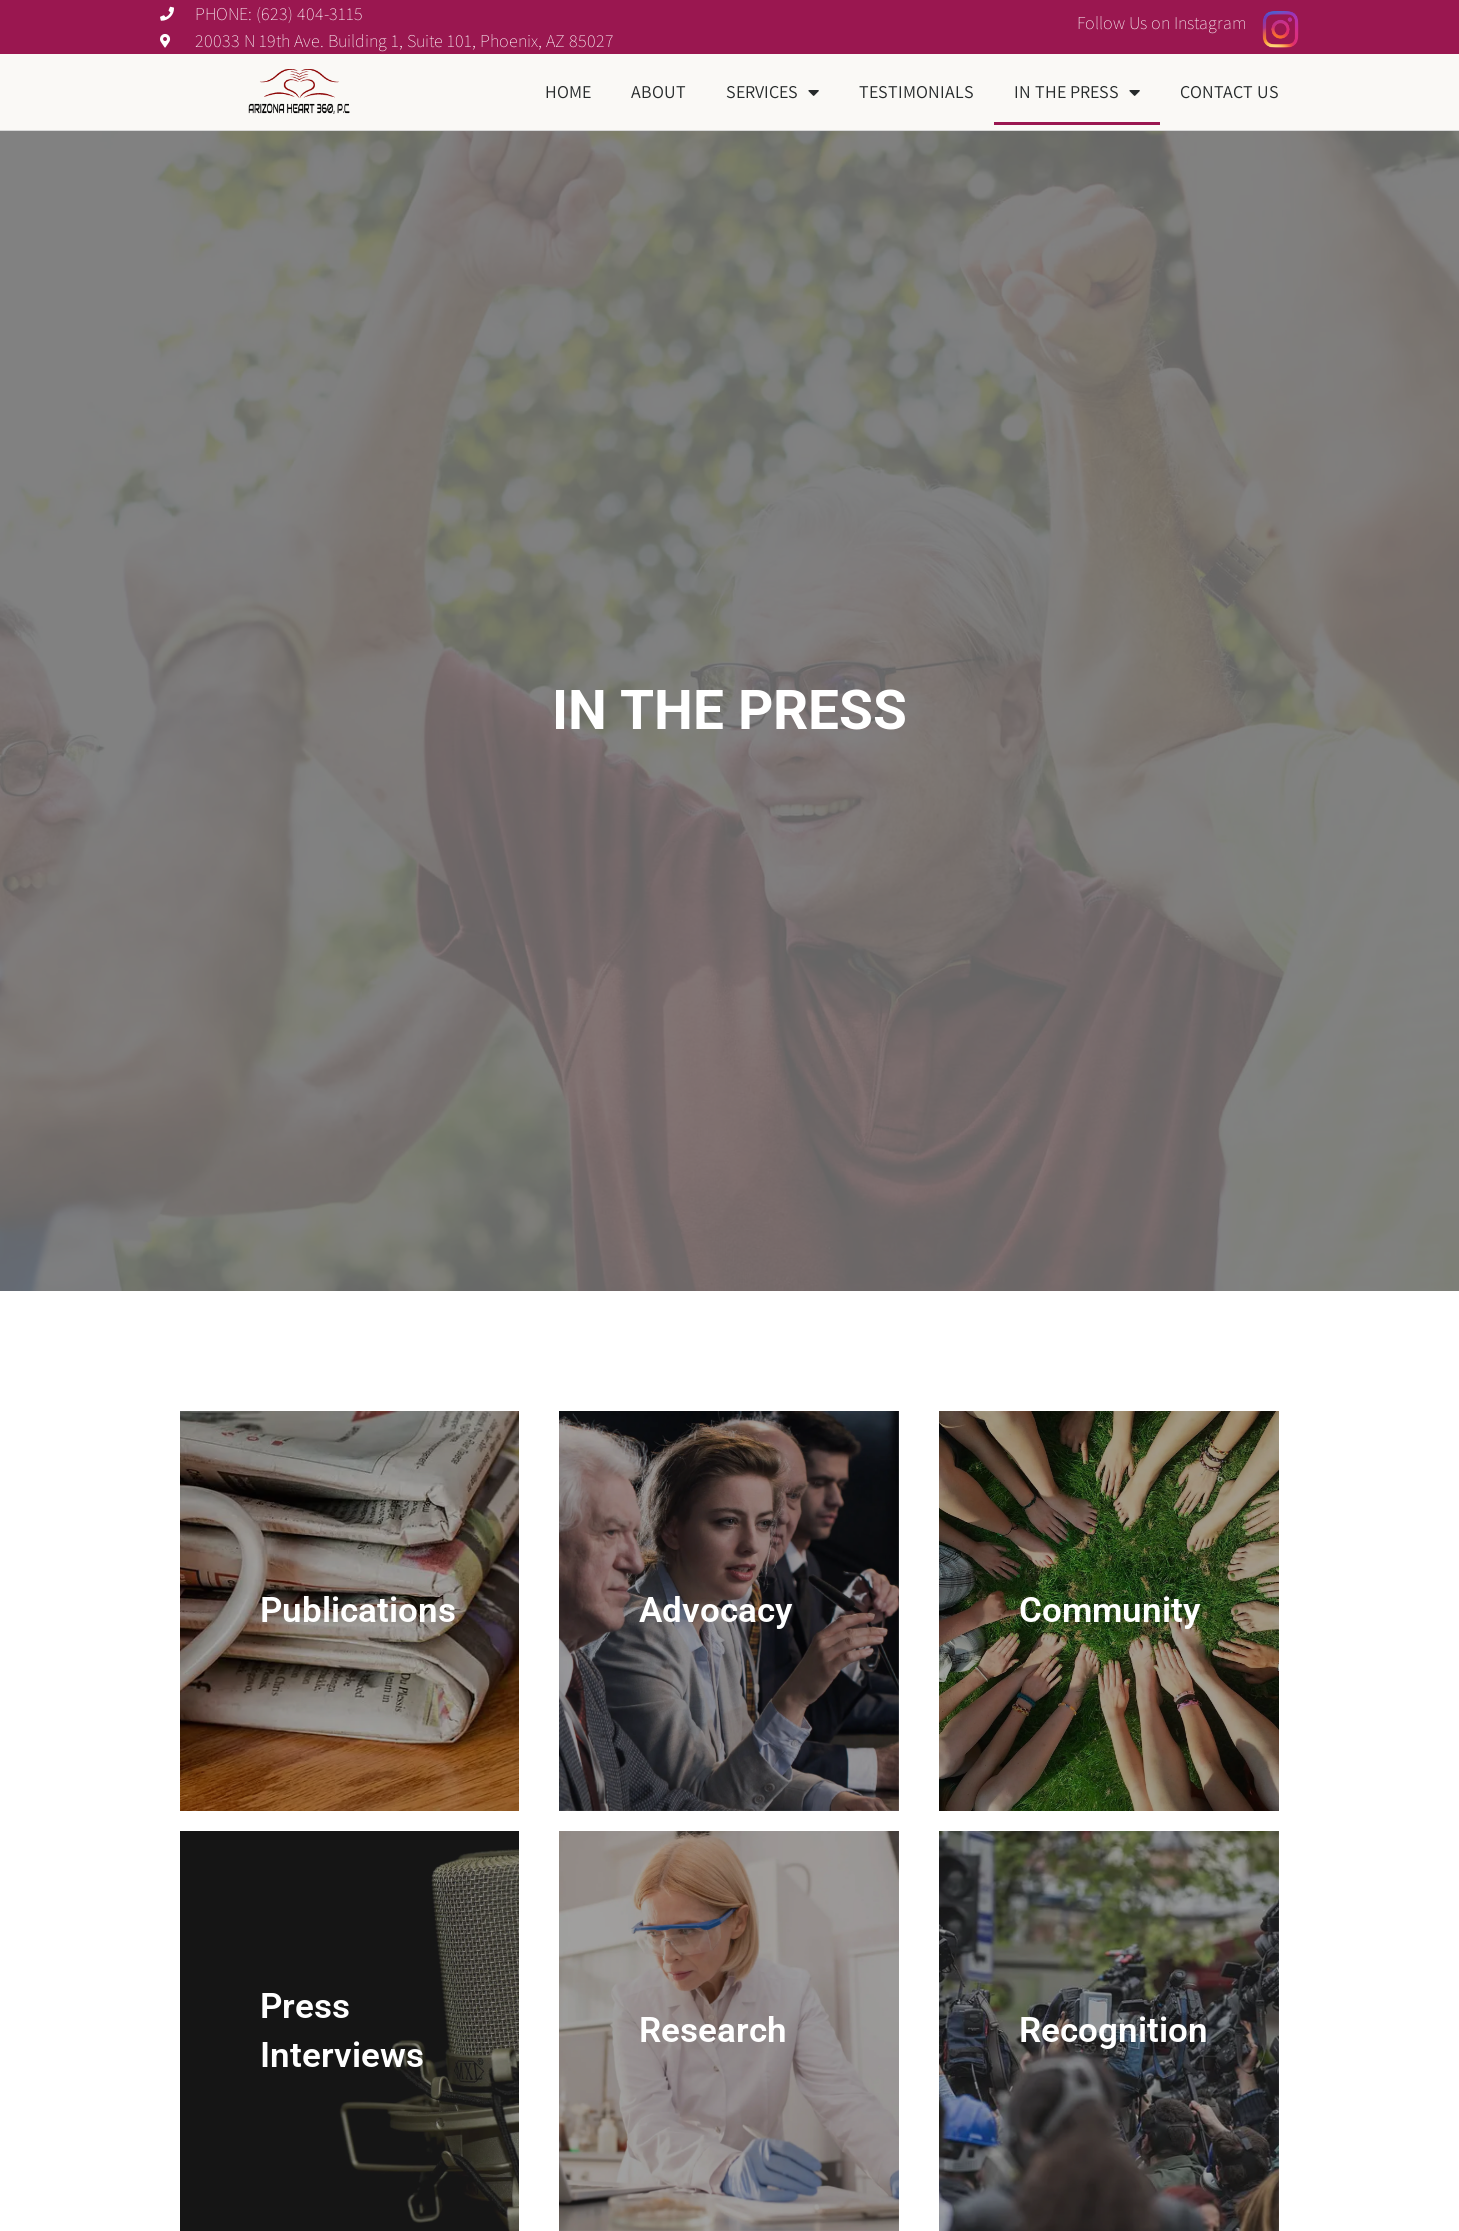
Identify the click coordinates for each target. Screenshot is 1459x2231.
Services (772, 92)
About (658, 91)
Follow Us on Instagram (1162, 22)
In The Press (1077, 92)
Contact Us (1229, 91)
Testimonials (916, 91)
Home (568, 91)
